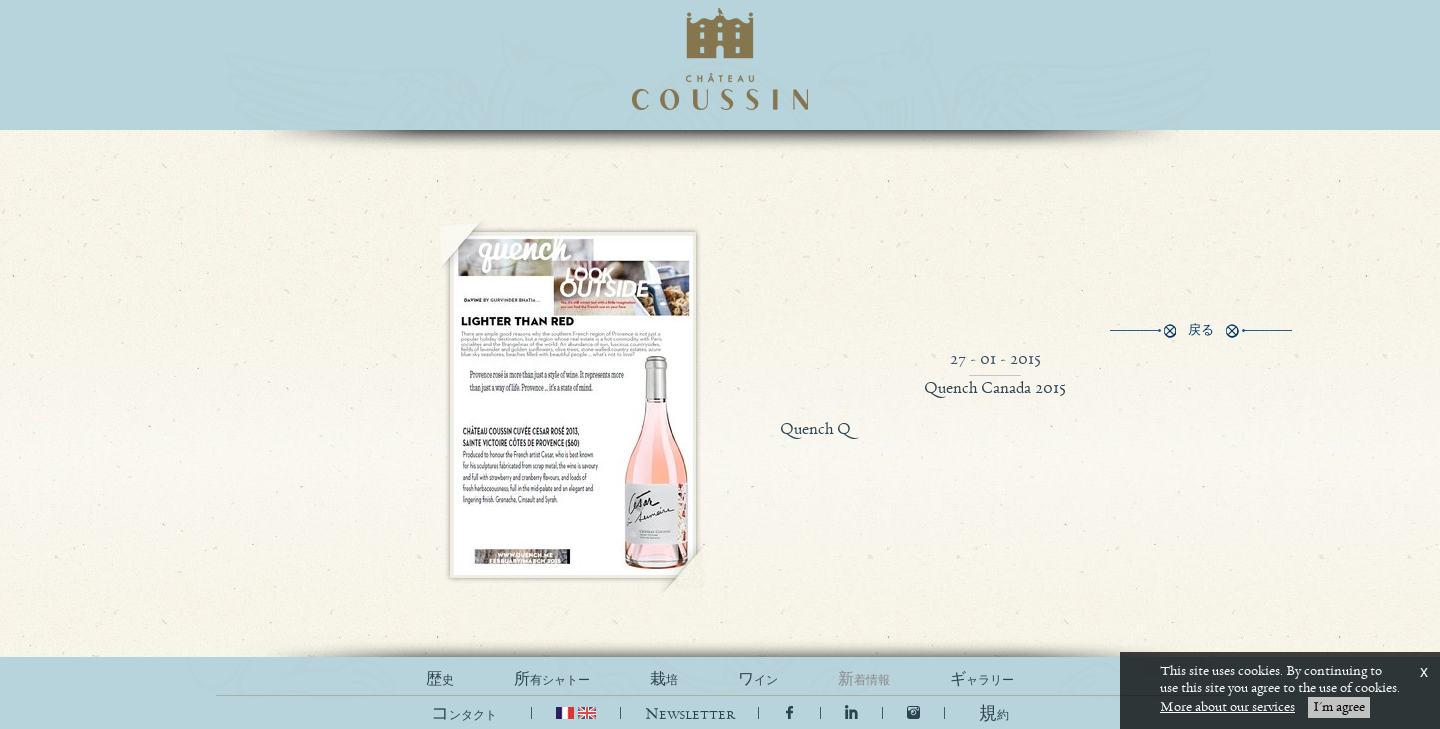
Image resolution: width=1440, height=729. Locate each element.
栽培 (664, 679)
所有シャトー (552, 679)
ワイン (758, 679)
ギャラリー (982, 679)
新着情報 (864, 679)
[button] (994, 714)
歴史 (440, 679)
